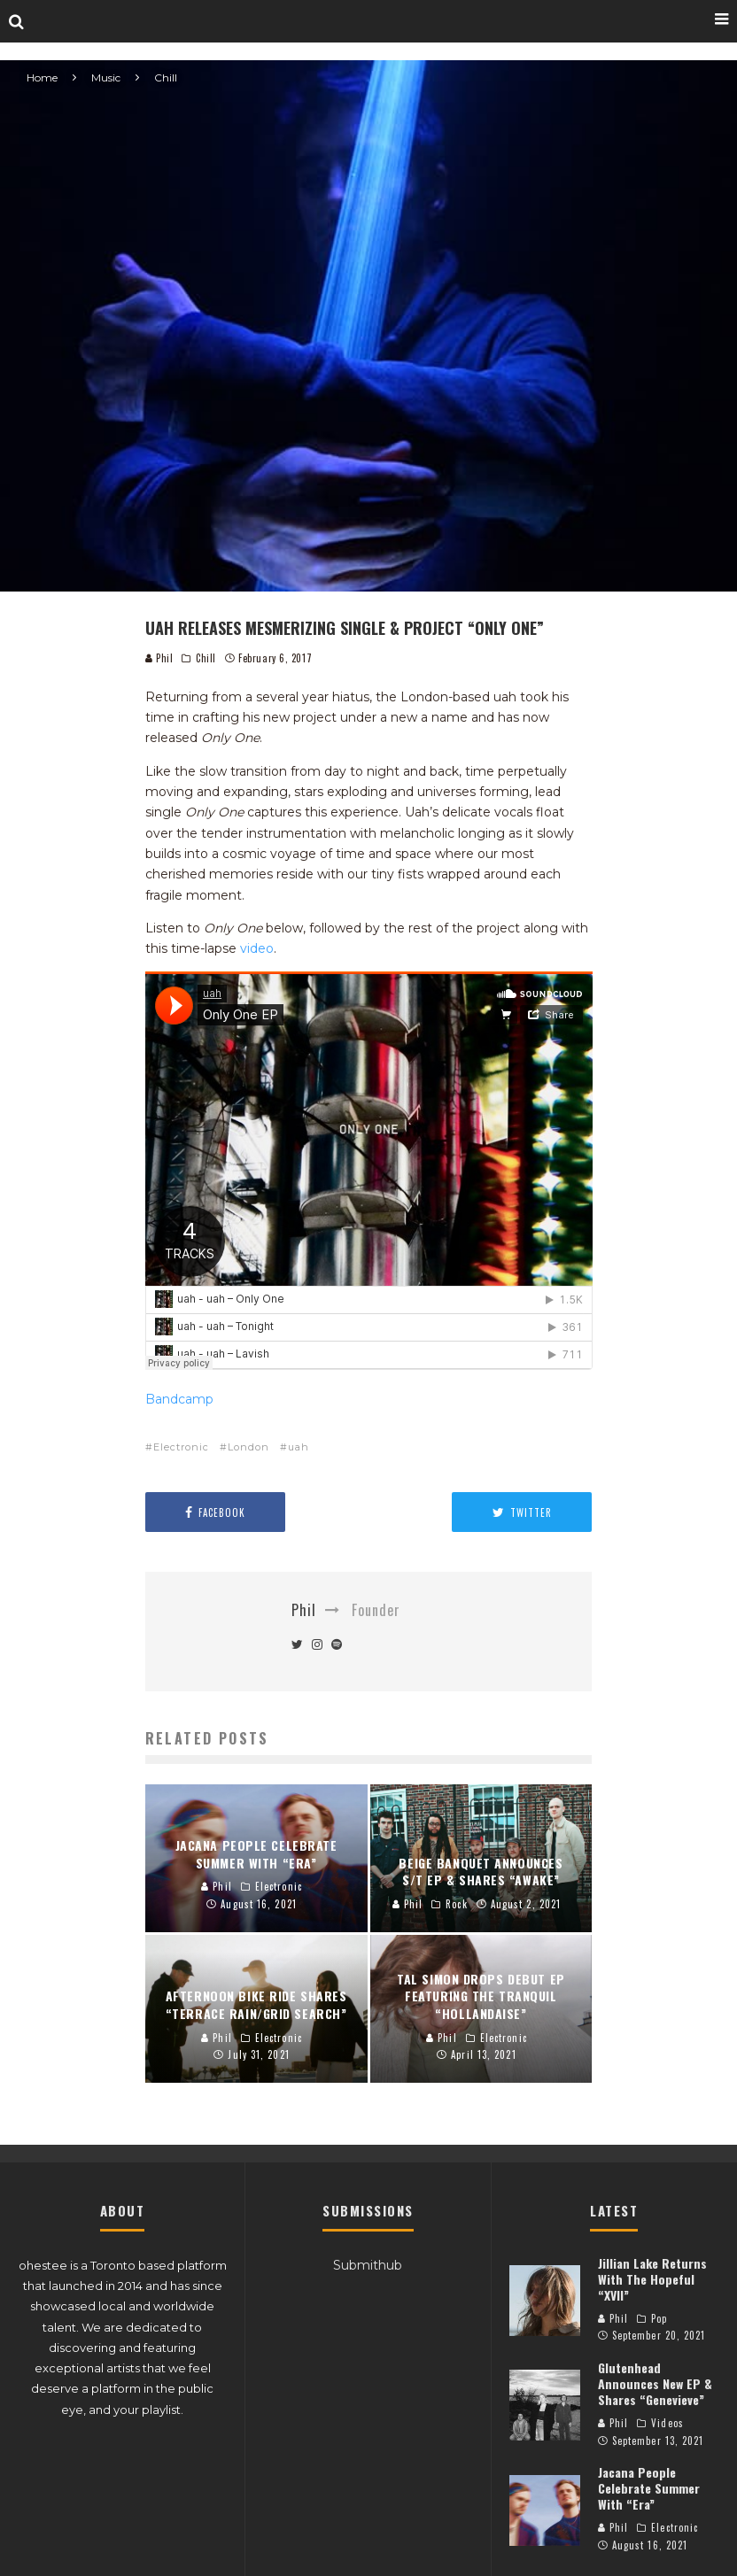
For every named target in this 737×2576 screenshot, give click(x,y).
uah (298, 1447)
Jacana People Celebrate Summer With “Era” (649, 2488)
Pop (659, 2318)
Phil (159, 658)
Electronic (181, 1447)
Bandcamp (179, 1399)
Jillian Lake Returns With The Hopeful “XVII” (652, 2279)
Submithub (367, 2265)
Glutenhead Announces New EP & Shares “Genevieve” (655, 2383)
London (248, 1447)
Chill (206, 658)
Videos (667, 2423)
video (257, 948)
